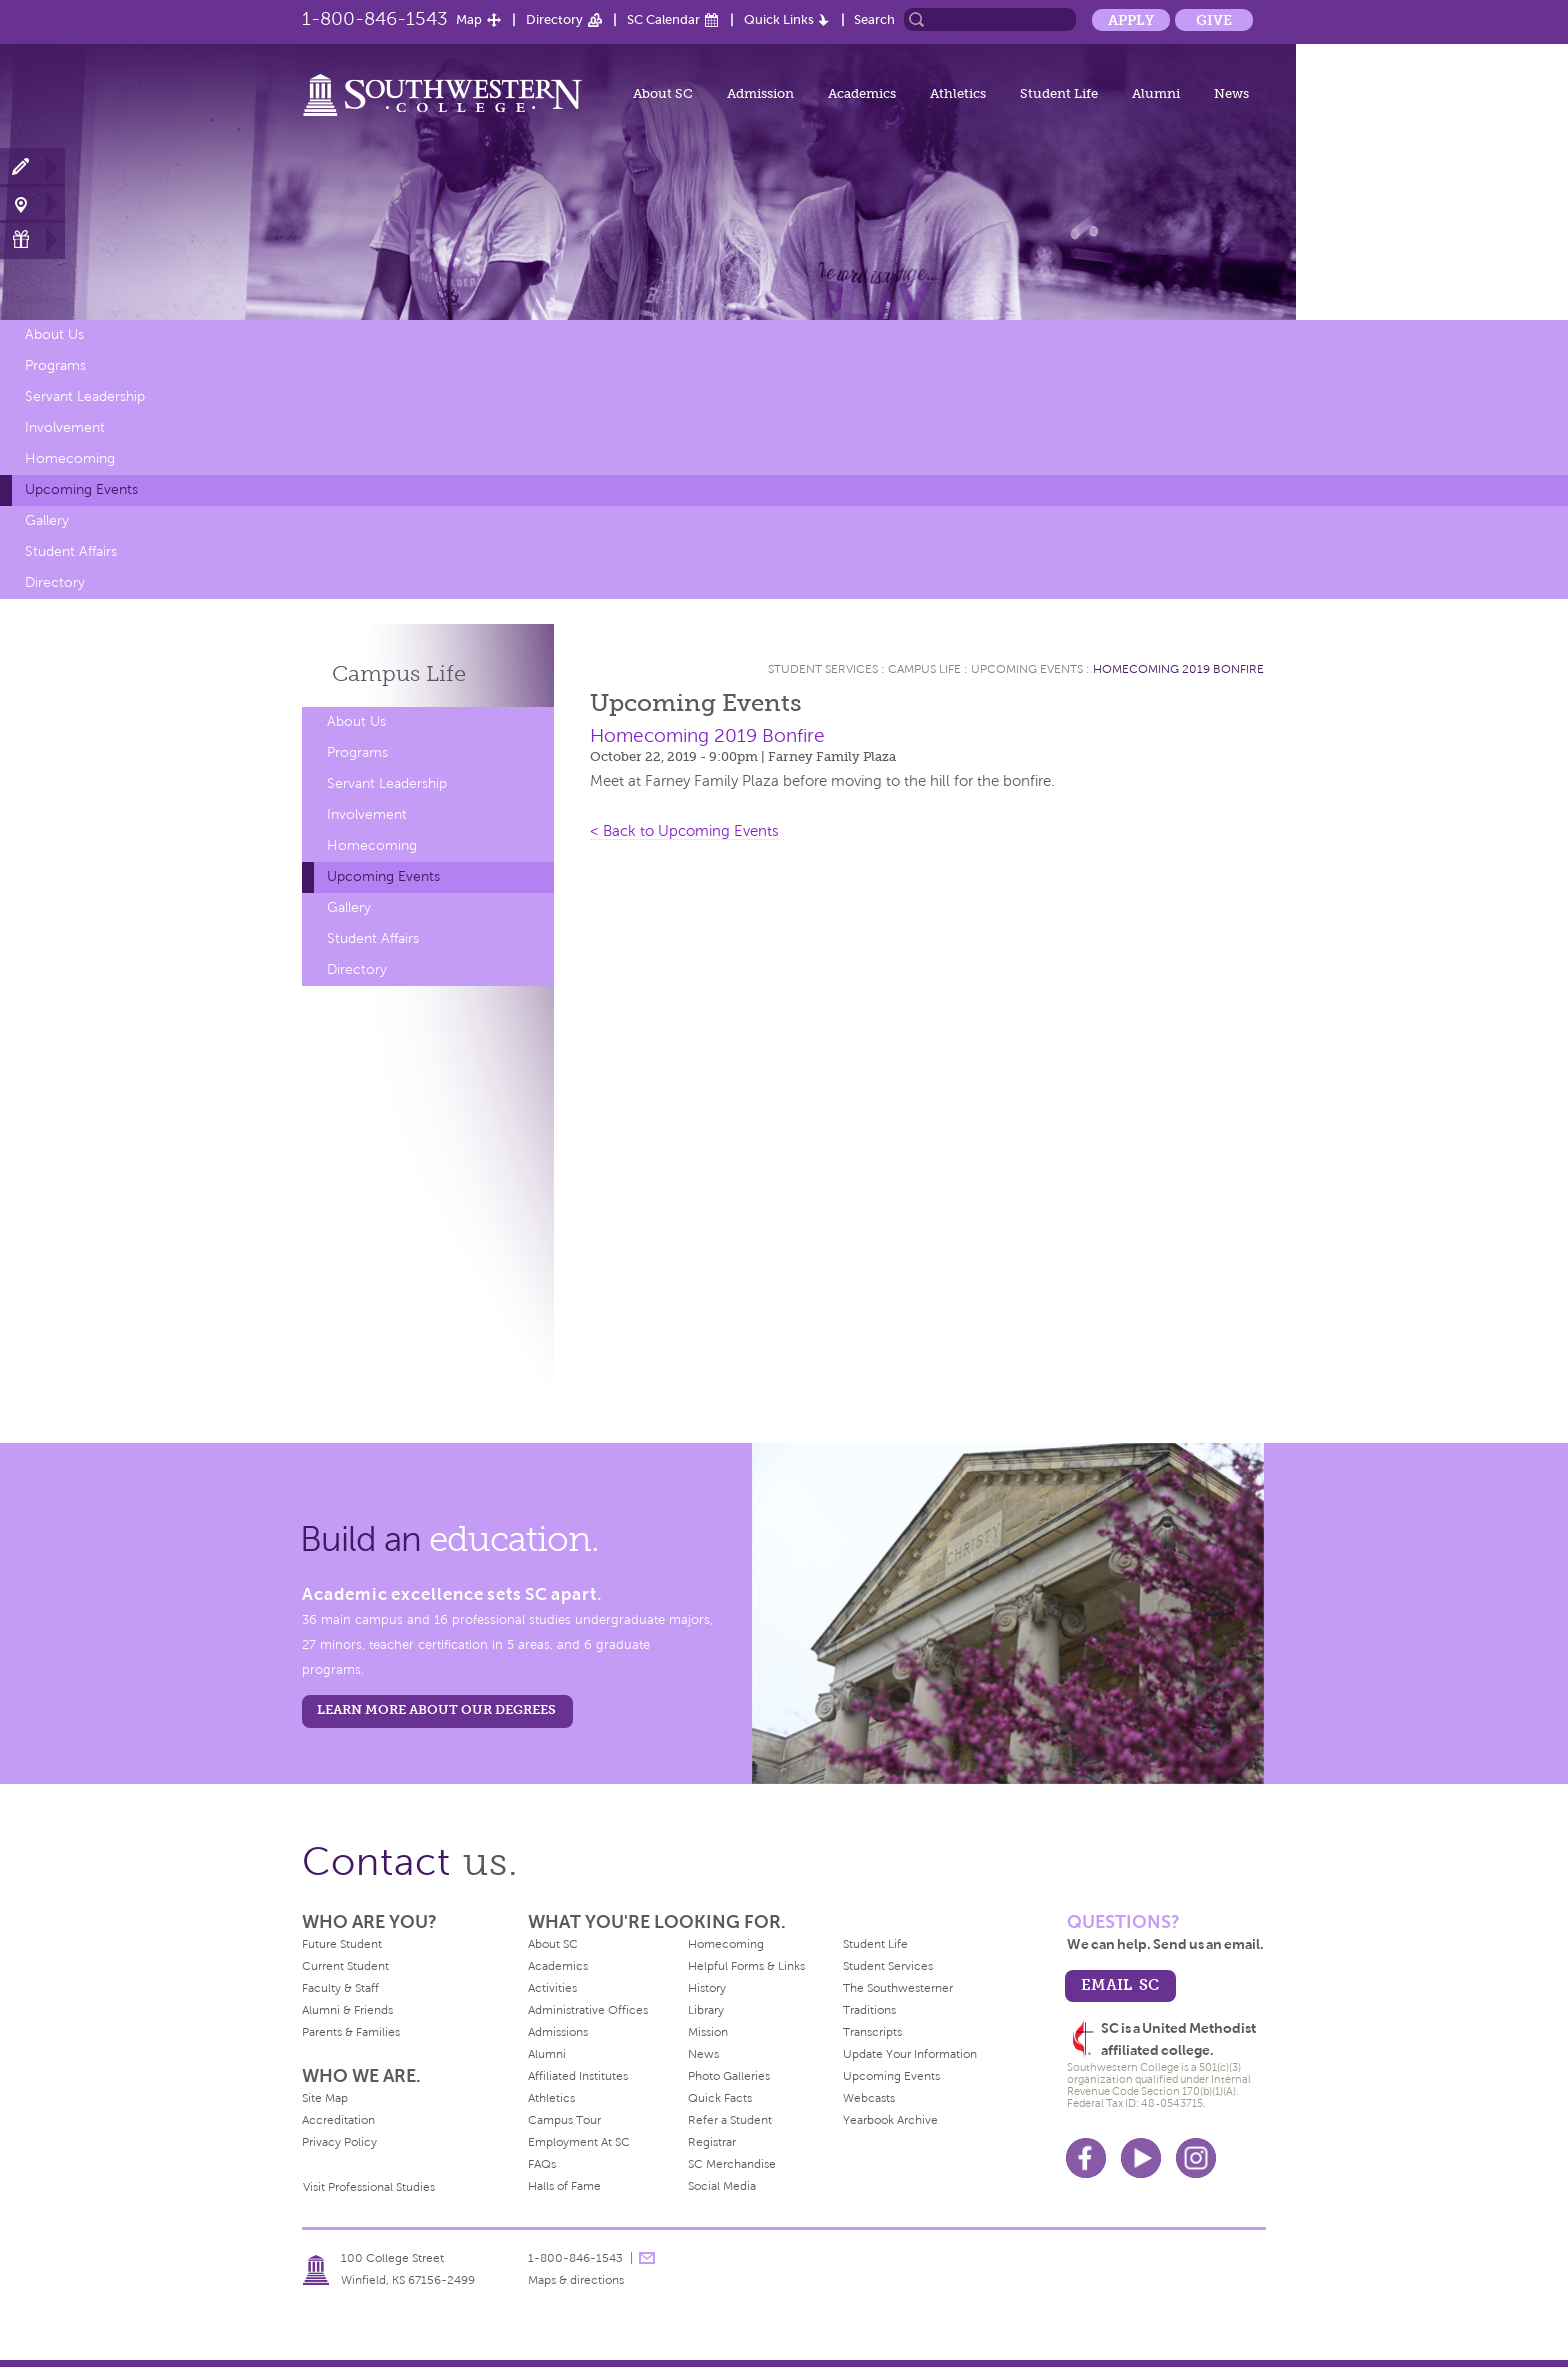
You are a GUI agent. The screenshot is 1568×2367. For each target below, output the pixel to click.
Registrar (712, 2142)
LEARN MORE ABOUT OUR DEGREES (436, 1709)
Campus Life (924, 669)
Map (469, 19)
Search (874, 19)
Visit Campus (32, 203)
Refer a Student (730, 2120)
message (647, 2258)
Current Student (345, 1966)
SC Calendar (663, 19)
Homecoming (70, 458)
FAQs (542, 2164)
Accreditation (338, 2120)
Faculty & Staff (340, 1988)
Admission (760, 93)
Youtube (1141, 2158)
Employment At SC (579, 2142)
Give (1214, 20)
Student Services (823, 669)
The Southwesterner (898, 1988)
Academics (862, 93)
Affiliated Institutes (578, 2076)
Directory (554, 19)
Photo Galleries (729, 2076)
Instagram (1196, 2158)
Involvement (65, 427)
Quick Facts (720, 2098)
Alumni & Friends (347, 2010)
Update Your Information (910, 2054)
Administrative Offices (588, 2010)
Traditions (869, 2010)
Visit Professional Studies (369, 2187)
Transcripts (872, 2032)
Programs (55, 365)
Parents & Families (351, 2032)
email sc (1120, 1984)
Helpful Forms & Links (746, 1966)
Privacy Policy (339, 2142)
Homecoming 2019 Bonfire (1178, 669)
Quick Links (779, 19)
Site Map (325, 2098)
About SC (663, 93)
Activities (552, 1988)
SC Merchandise (732, 2164)
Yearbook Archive (890, 2120)
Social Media (722, 2186)
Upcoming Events (81, 489)
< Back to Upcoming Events (684, 831)
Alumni (1156, 93)
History (707, 1988)
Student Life (1059, 93)
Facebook (1086, 2158)
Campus (399, 673)
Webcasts (869, 2098)
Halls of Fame (564, 2186)
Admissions (558, 2032)
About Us (54, 334)
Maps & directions (576, 2280)
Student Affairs (71, 551)
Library (706, 2010)
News (1231, 93)
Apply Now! (32, 167)
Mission (708, 2032)
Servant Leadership (85, 396)
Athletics (958, 93)
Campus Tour (564, 2120)
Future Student (342, 1944)
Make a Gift (32, 239)
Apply (1131, 20)
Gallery (47, 520)
